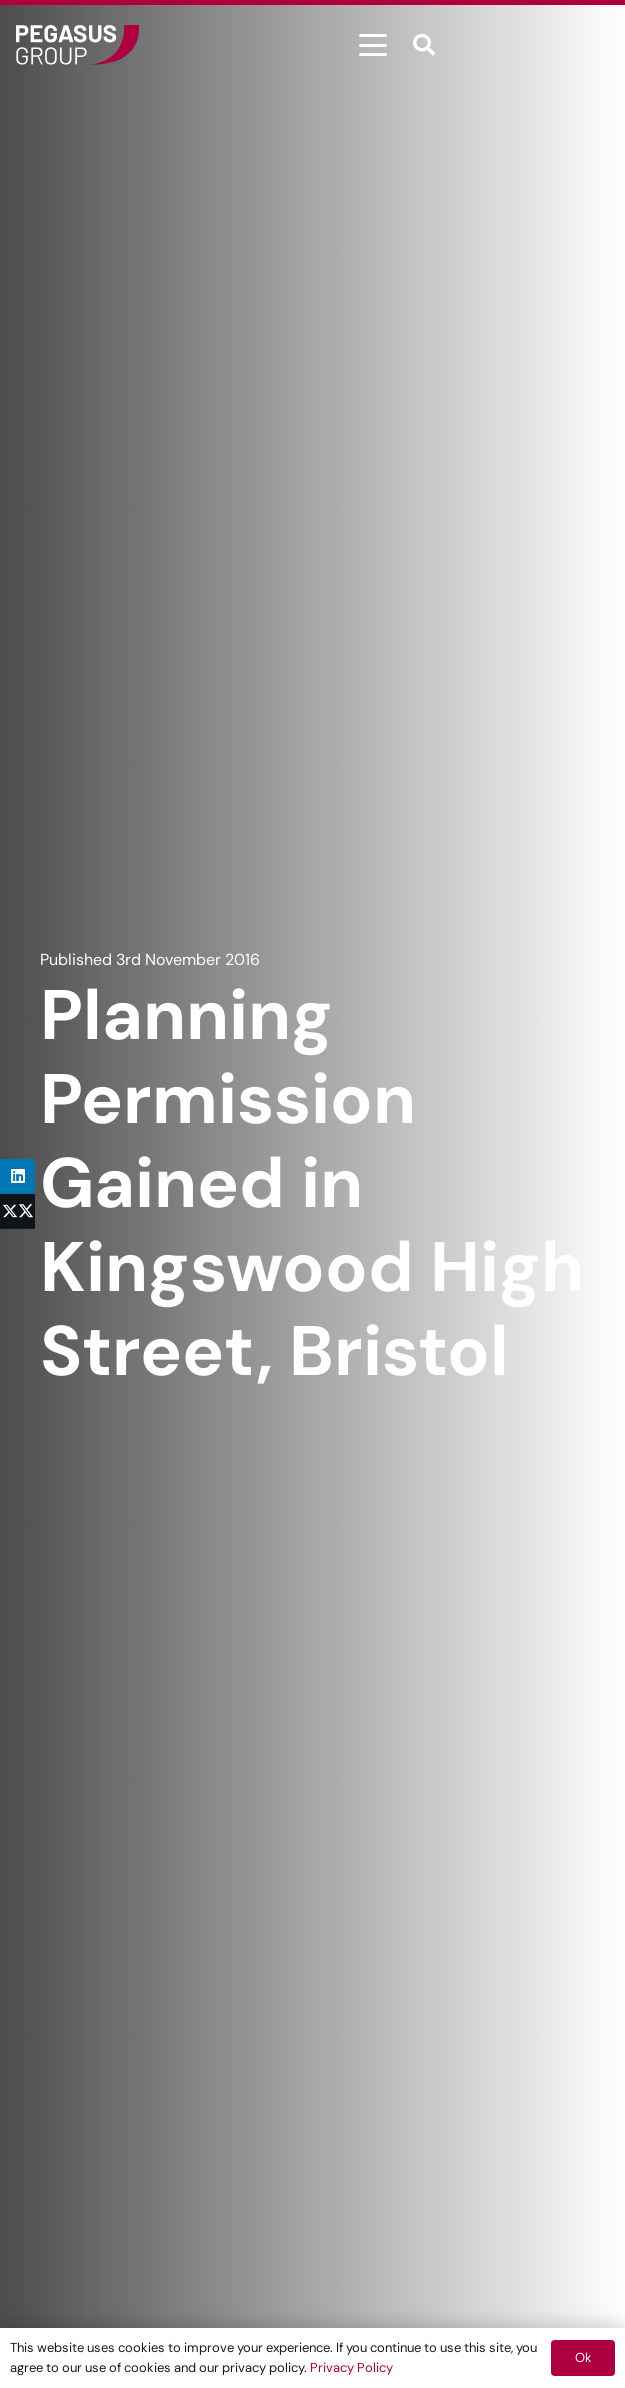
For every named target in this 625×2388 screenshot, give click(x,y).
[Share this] (17, 1211)
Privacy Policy (351, 2367)
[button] (373, 45)
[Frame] (77, 45)
